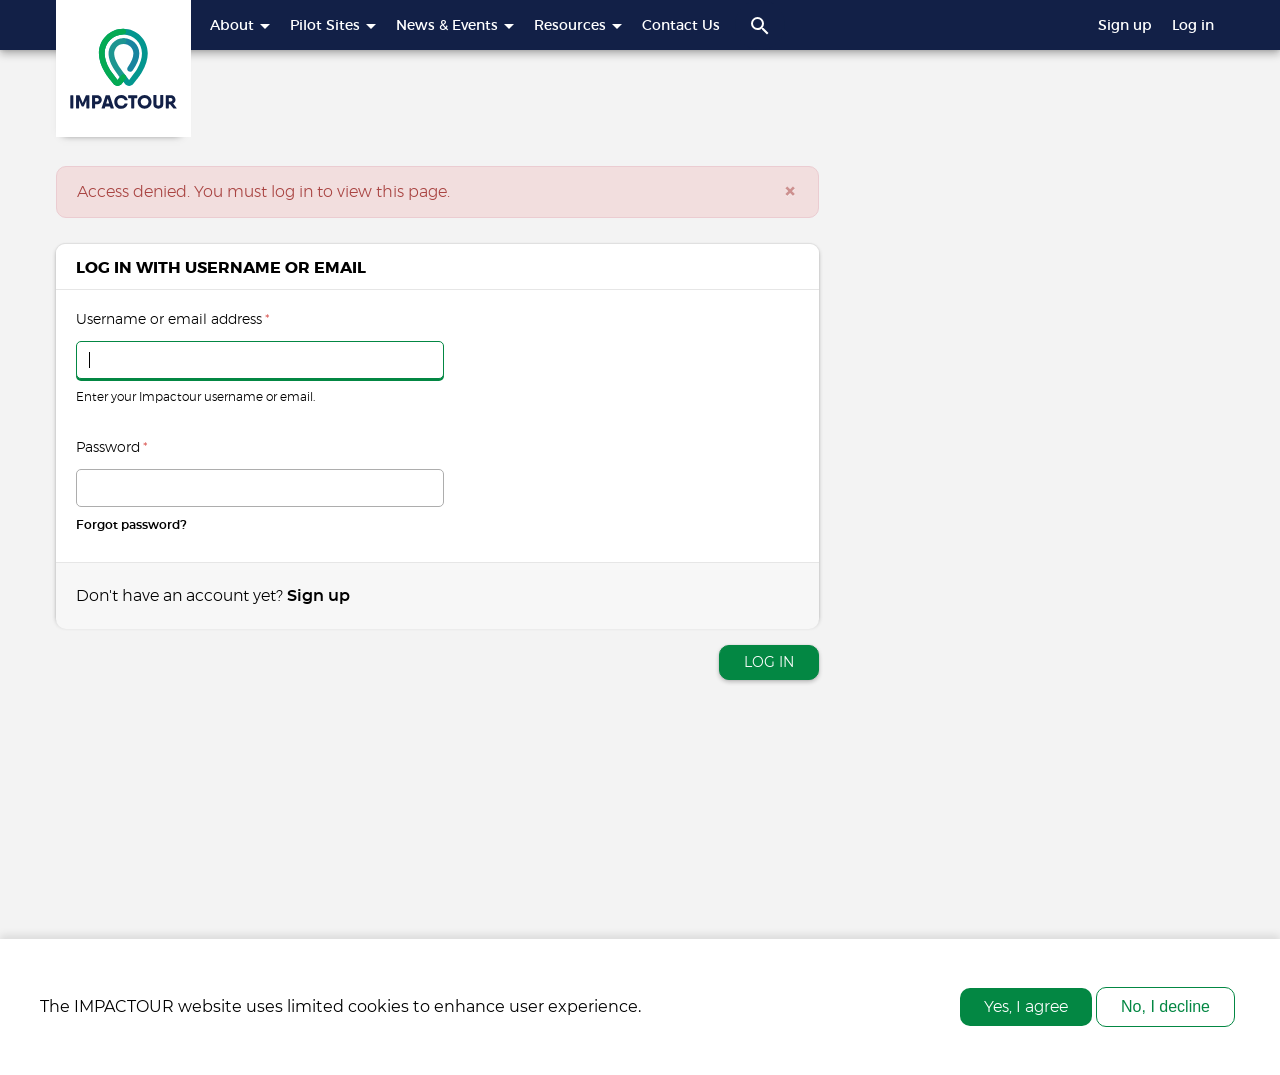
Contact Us (681, 25)
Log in (1193, 25)
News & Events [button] (455, 25)
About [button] (240, 25)
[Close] (790, 192)
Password (112, 448)
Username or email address (173, 320)
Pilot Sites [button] (333, 25)
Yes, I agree (1026, 1015)
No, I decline (1165, 1014)
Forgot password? (131, 525)
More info (681, 1015)
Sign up (1125, 25)
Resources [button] (578, 25)
